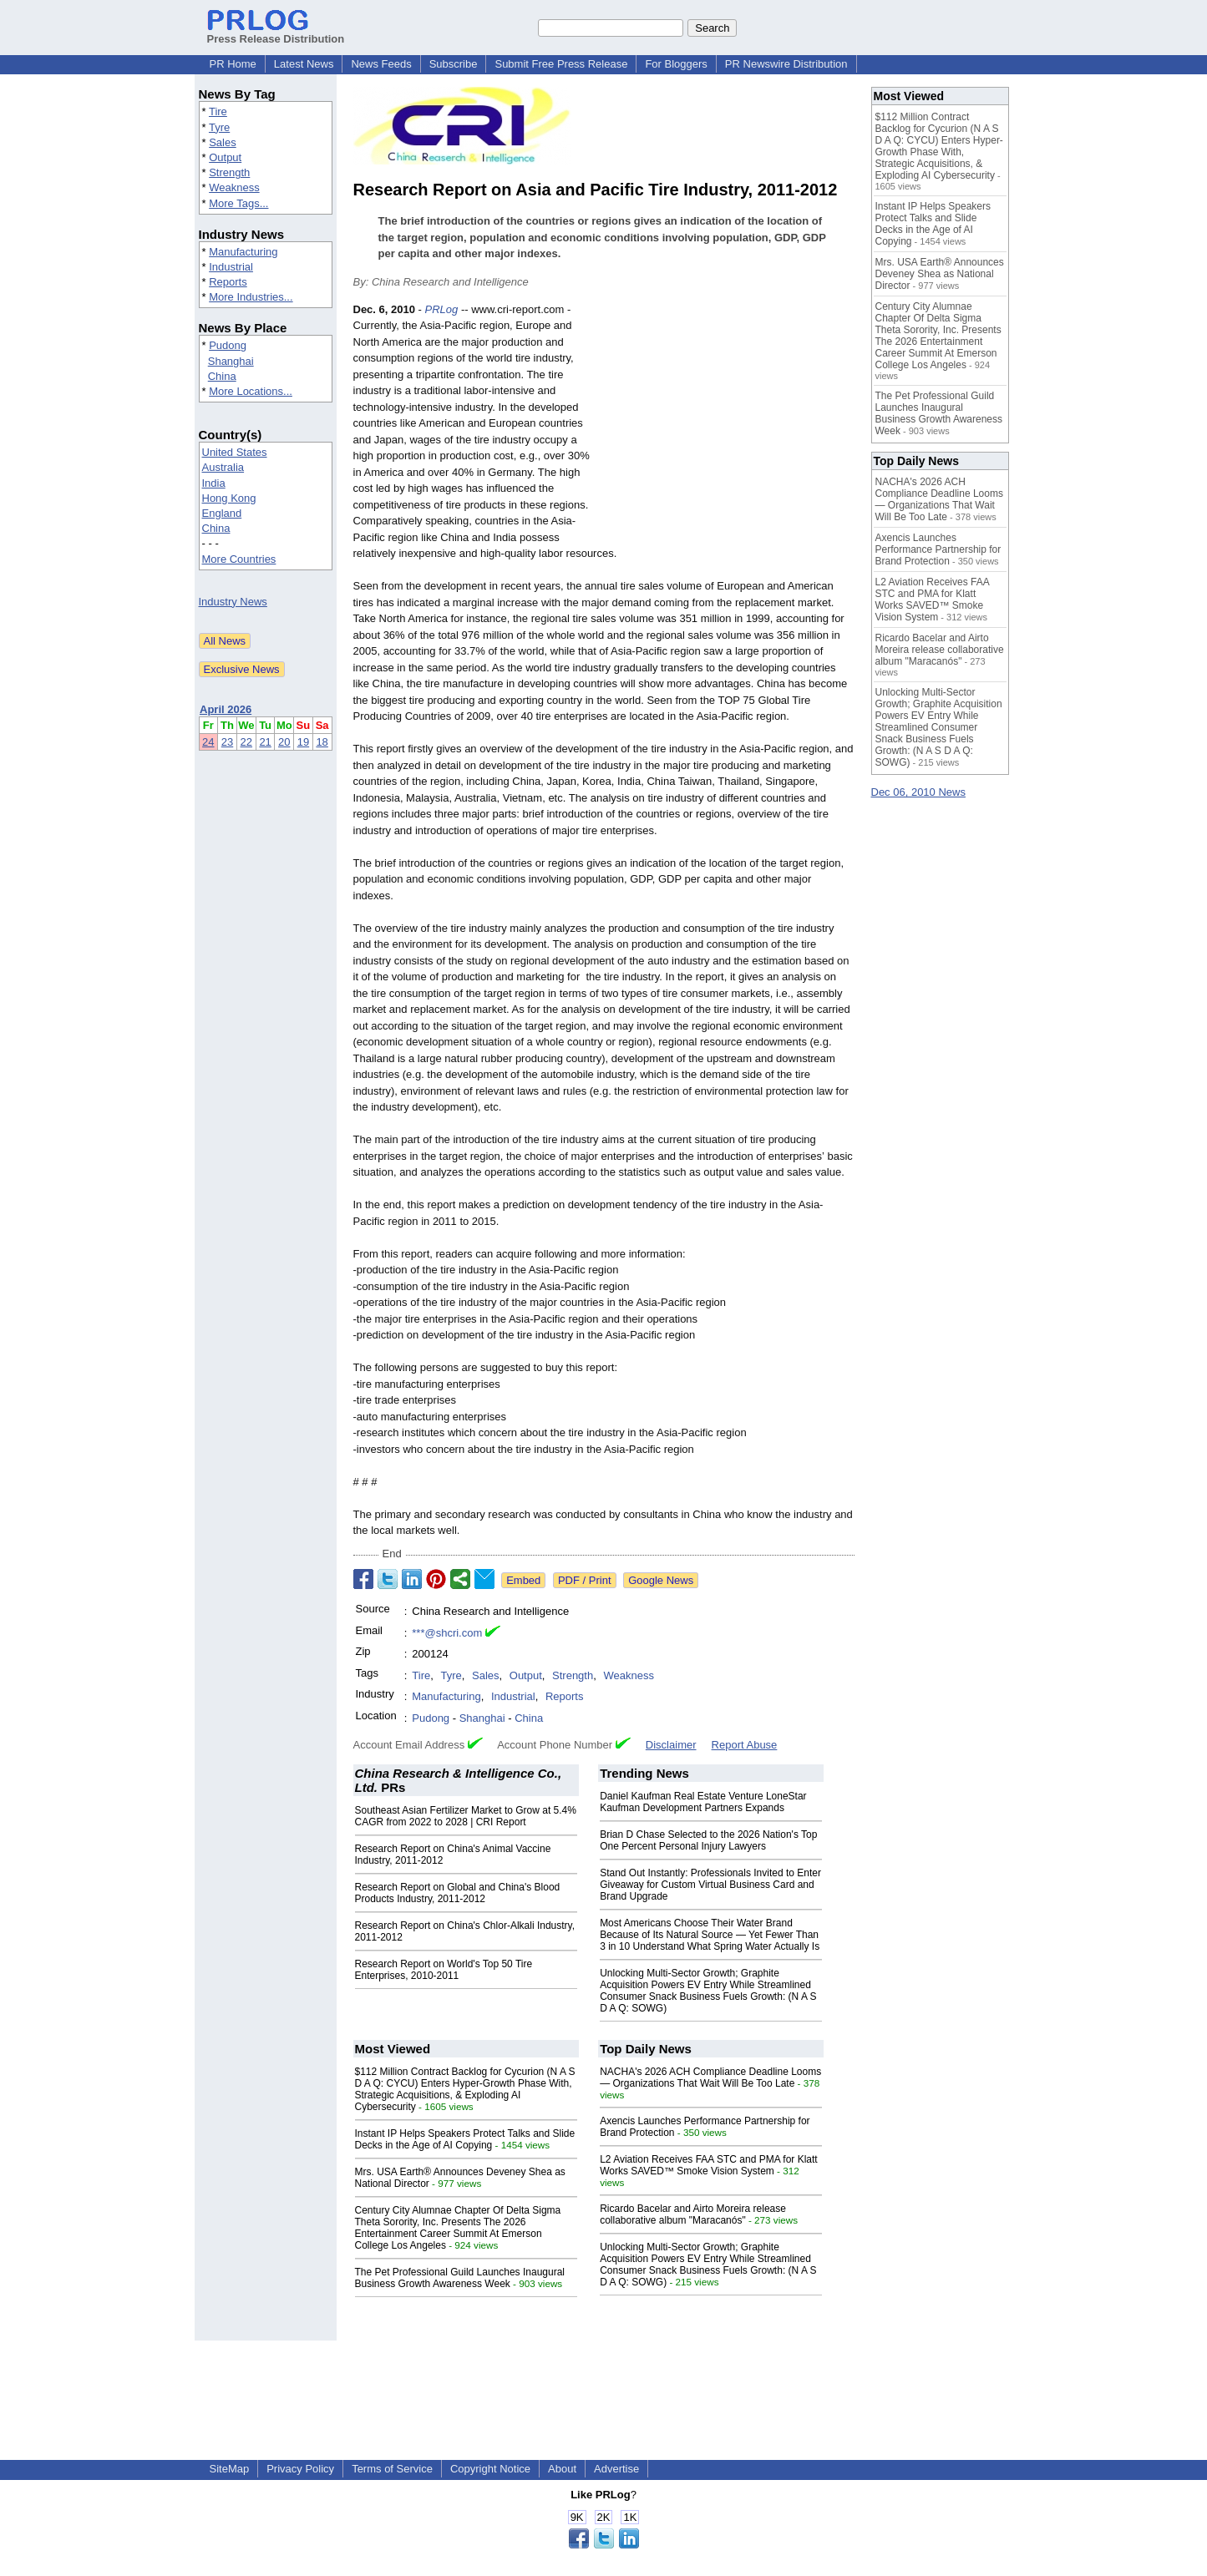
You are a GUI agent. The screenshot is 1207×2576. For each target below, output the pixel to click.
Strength (229, 172)
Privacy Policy (300, 2468)
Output (225, 157)
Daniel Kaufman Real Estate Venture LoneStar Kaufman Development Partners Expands (703, 1802)
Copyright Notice (490, 2468)
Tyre (219, 127)
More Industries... (250, 297)
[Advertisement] (729, 424)
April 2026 (225, 709)
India (214, 483)
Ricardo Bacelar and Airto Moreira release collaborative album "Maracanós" (693, 2214)
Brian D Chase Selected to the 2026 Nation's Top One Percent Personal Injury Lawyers (708, 1840)
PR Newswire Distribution (786, 64)
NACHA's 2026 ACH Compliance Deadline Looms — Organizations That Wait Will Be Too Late (710, 2077)
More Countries (239, 559)
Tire (218, 111)
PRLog (442, 309)
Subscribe (453, 64)
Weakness (234, 187)
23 (227, 742)
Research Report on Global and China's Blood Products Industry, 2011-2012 (457, 1893)
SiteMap (230, 2468)
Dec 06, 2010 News (918, 792)
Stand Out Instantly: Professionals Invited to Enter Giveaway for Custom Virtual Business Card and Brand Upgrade (710, 1884)
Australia (223, 467)
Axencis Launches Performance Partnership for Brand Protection (938, 549)
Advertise (616, 2468)
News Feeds (381, 64)
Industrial (231, 267)
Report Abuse (745, 1744)
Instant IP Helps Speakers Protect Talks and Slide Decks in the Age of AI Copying (465, 2139)
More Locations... (250, 391)
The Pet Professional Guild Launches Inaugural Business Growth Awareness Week (460, 2278)
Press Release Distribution (276, 32)
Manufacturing (243, 251)
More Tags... (238, 203)
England (222, 513)
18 (321, 742)
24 (208, 742)
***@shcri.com (447, 1633)
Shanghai (231, 361)
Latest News (304, 64)
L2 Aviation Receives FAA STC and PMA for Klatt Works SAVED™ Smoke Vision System (709, 2165)
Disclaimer (671, 1744)
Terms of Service (392, 2468)
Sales (222, 142)
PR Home (233, 64)
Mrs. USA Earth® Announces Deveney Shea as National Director (939, 273)
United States (234, 452)
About (562, 2468)
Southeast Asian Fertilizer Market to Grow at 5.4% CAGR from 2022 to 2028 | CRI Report (465, 1816)
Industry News (233, 601)
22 (246, 742)
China (222, 376)
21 (265, 742)
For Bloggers (676, 64)
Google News (660, 1580)
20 (284, 742)
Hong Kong (229, 498)
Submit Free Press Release (560, 64)
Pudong (227, 345)
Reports (228, 282)
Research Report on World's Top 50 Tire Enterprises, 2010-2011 (444, 1969)
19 (303, 742)
